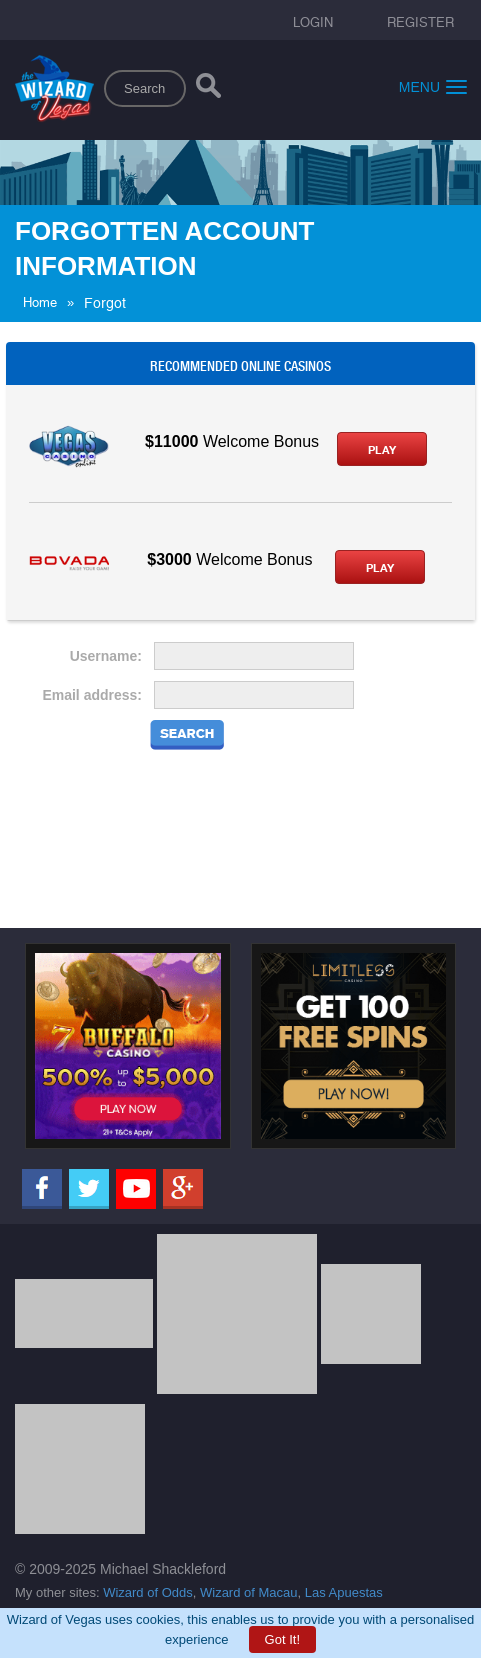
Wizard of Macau (249, 1592)
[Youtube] (136, 1189)
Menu (433, 86)
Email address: (92, 695)
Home (40, 302)
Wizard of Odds (148, 1592)
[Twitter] (89, 1189)
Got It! (282, 1639)
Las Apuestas (344, 1592)
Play (382, 450)
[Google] (183, 1189)
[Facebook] (42, 1189)
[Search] (208, 90)
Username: (106, 656)
